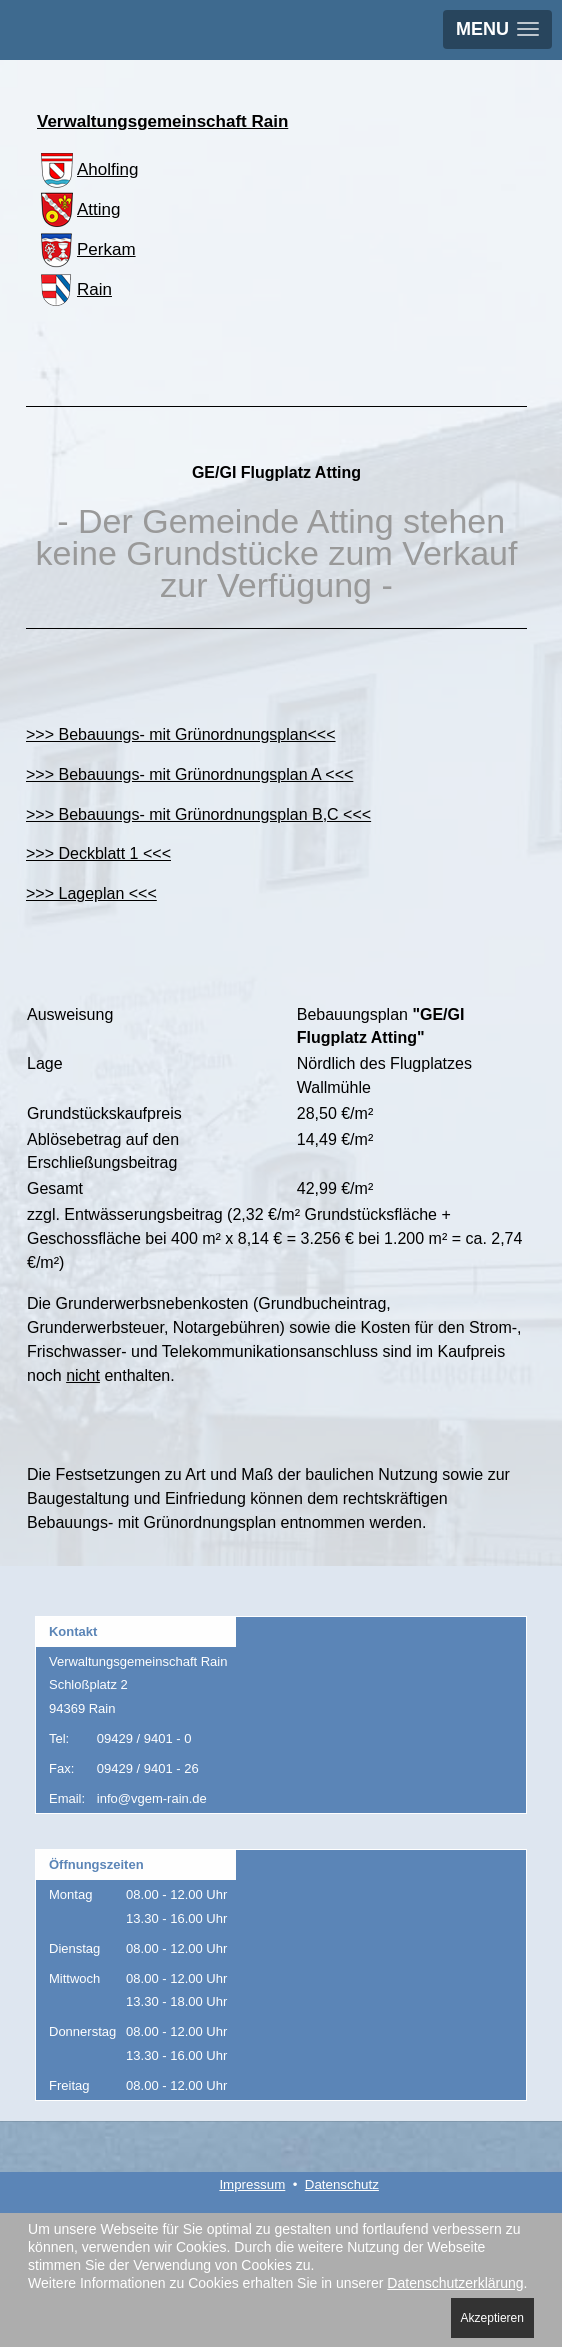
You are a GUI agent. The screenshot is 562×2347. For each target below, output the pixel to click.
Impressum (252, 2184)
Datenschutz (342, 2184)
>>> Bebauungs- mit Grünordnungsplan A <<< (189, 774)
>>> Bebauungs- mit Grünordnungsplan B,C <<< (198, 814)
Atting (78, 209)
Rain (74, 289)
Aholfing (87, 169)
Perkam (86, 249)
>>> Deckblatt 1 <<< (98, 853)
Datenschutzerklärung (455, 2283)
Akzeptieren (492, 2318)
